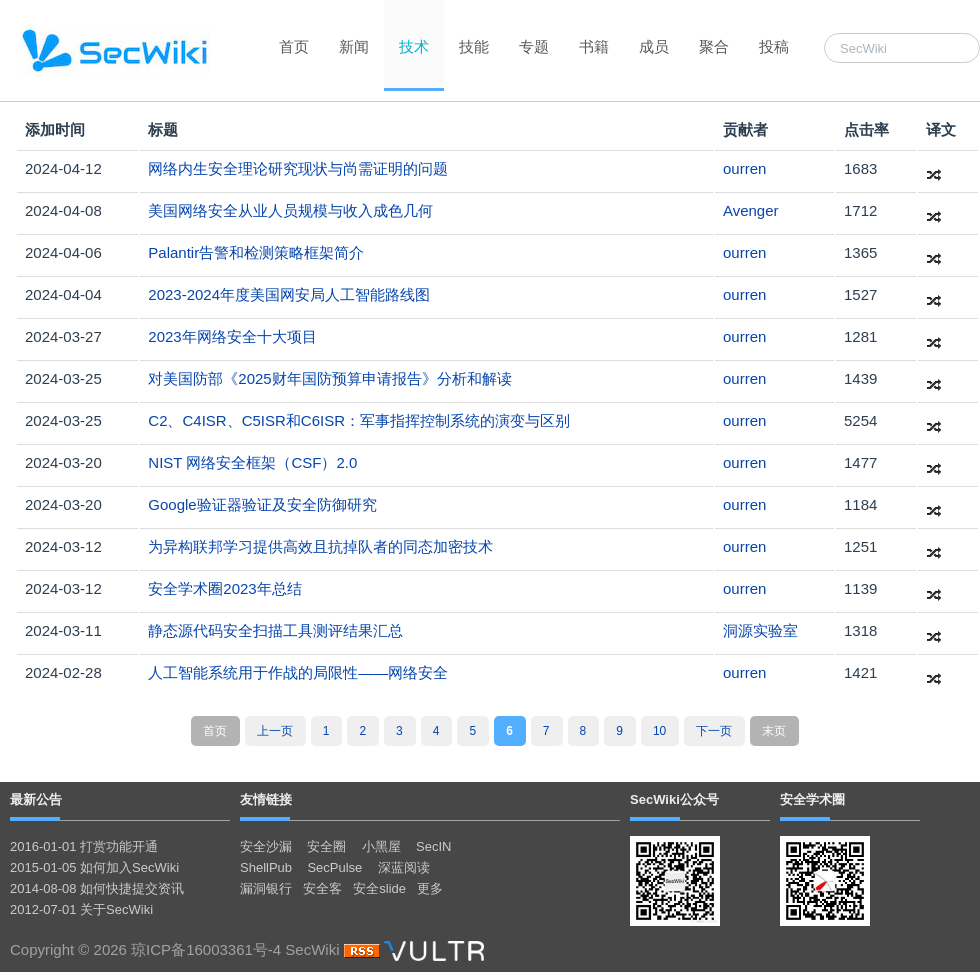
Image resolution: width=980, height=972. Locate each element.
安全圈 (326, 846)
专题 (534, 46)
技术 (414, 46)
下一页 (714, 731)
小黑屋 (381, 846)
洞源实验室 (760, 630)
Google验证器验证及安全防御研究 (262, 504)
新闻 (354, 46)
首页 (294, 46)
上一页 (275, 731)
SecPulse (334, 867)
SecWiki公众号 (674, 799)
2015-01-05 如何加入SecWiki (94, 867)
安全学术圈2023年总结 (224, 588)
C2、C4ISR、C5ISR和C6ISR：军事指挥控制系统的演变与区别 (359, 420)
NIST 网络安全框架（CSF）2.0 (252, 462)
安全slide (379, 888)
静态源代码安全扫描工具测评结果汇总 (275, 630)
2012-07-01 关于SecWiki (81, 909)
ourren (744, 168)
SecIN (433, 846)
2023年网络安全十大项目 (232, 336)
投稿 (774, 46)
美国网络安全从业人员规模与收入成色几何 (290, 210)
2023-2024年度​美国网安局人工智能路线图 (289, 294)
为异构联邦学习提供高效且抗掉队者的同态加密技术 (320, 546)
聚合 (714, 46)
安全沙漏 (266, 846)
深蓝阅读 (404, 867)
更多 (430, 888)
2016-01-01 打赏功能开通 (84, 846)
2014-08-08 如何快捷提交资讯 (97, 888)
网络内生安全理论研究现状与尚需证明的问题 (298, 168)
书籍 (594, 46)
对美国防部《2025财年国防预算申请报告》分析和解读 (329, 378)
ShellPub (266, 867)
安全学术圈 (812, 799)
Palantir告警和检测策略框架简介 (256, 252)
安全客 (322, 888)
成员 (654, 46)
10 (659, 731)
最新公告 (36, 799)
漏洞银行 (266, 888)
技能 (474, 46)
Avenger (751, 210)
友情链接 (266, 799)
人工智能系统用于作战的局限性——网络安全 (298, 672)
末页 (774, 731)
